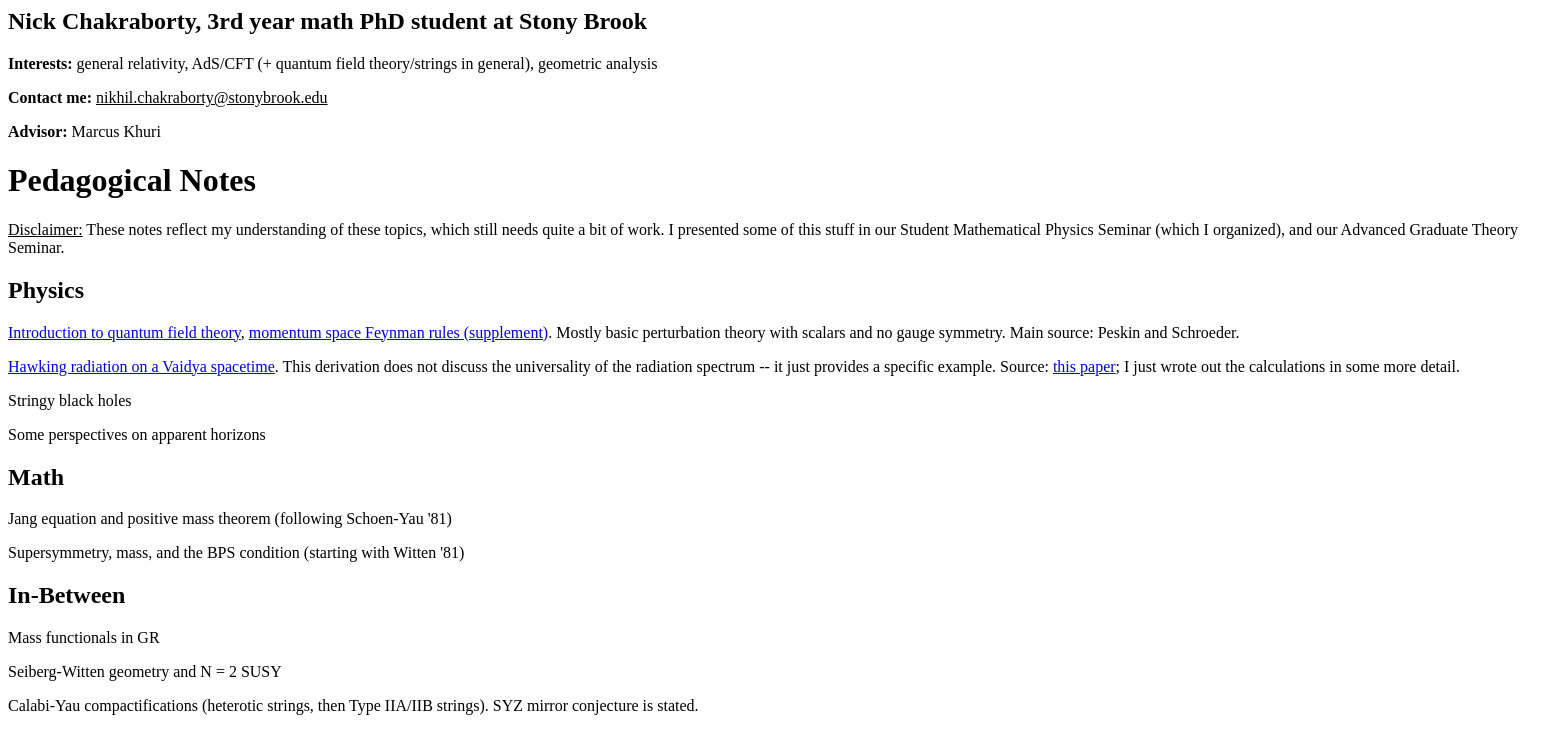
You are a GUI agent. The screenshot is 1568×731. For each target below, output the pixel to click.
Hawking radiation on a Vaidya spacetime (141, 366)
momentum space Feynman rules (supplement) (398, 332)
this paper (1084, 366)
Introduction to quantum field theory (124, 332)
